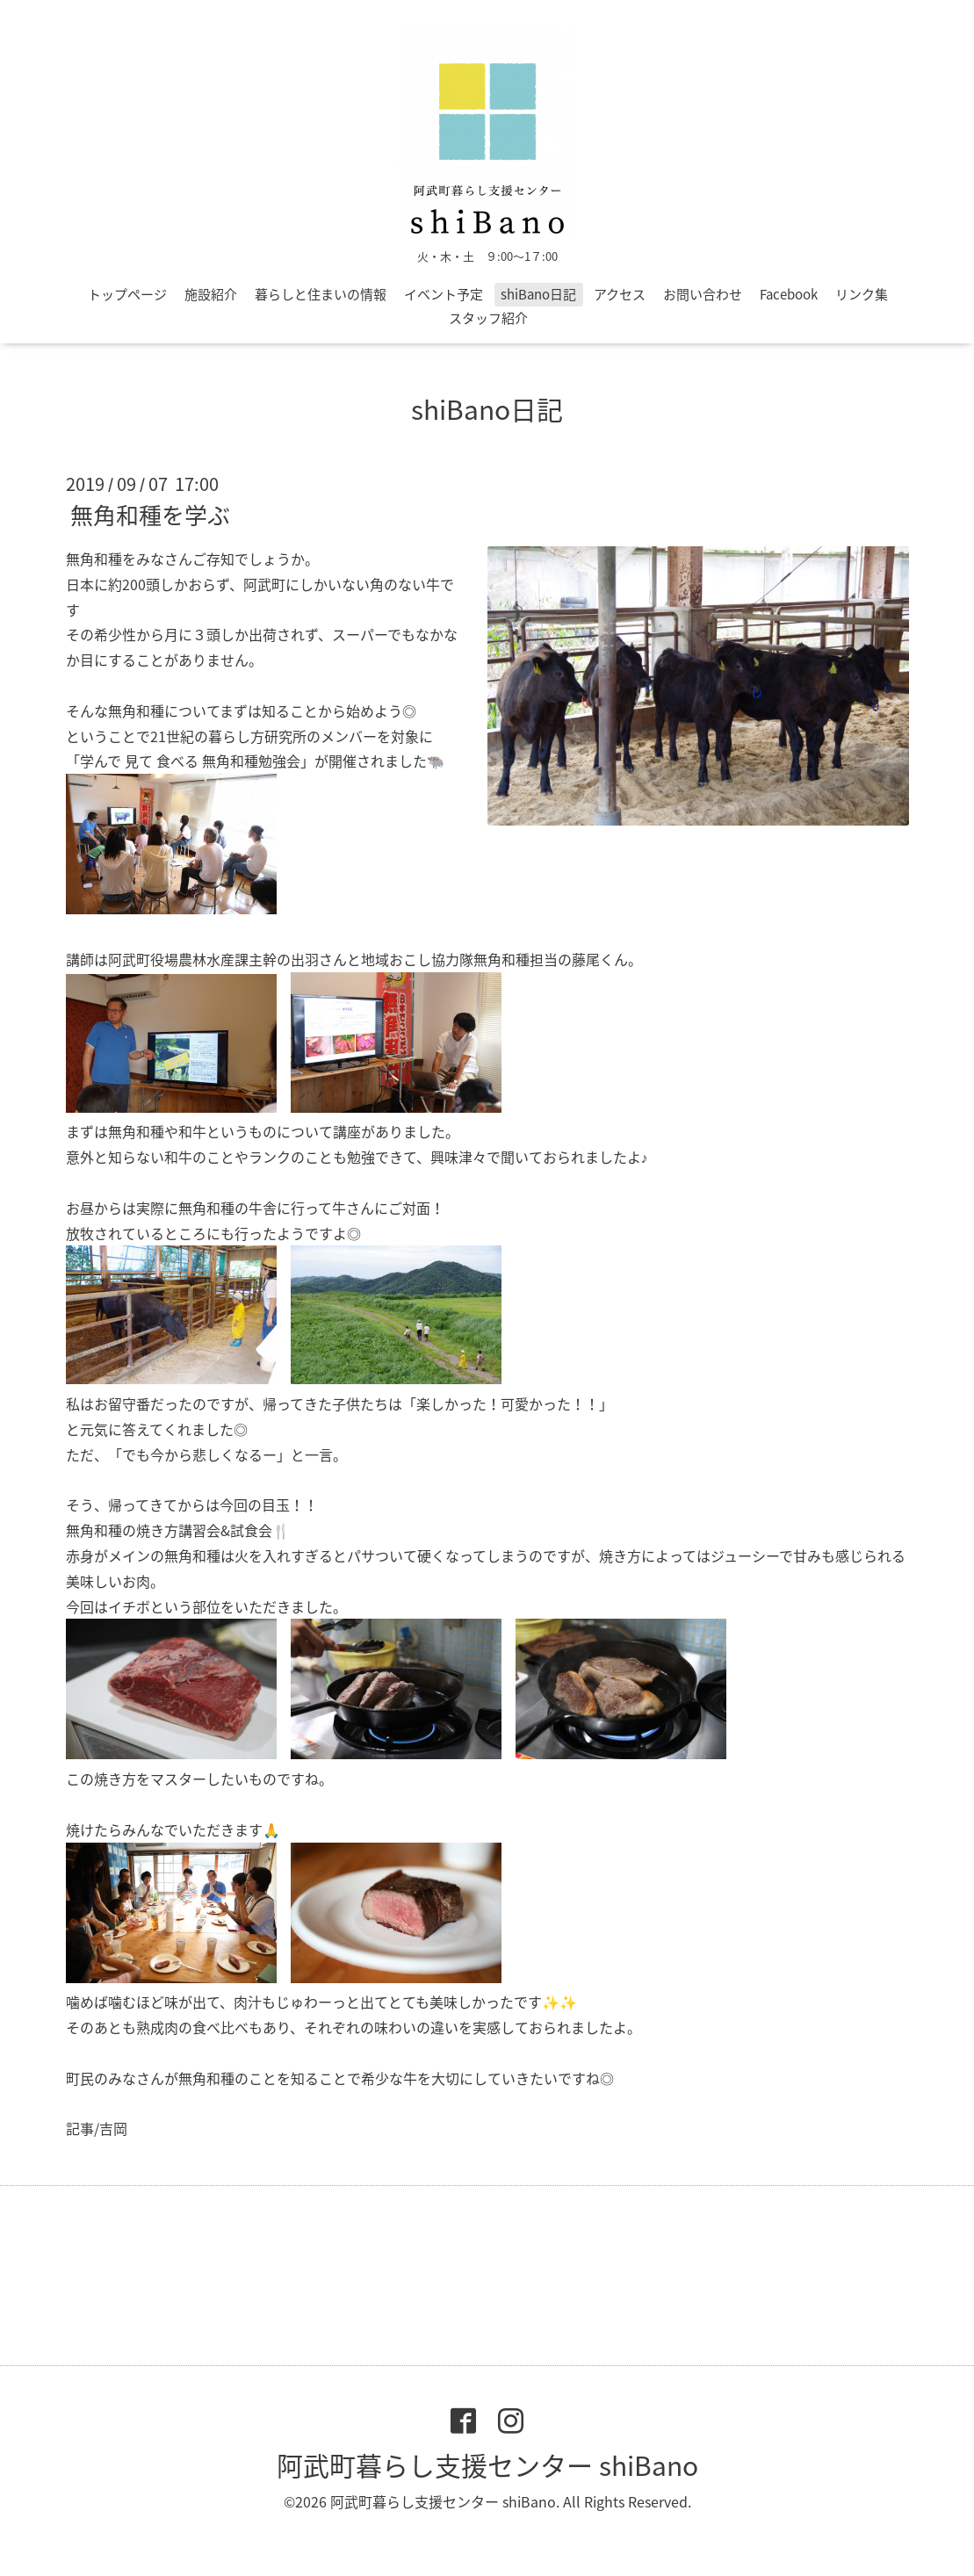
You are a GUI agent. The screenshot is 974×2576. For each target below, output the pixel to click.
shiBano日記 (538, 294)
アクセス (620, 294)
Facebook (789, 294)
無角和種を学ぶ (150, 514)
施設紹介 (210, 294)
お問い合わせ (702, 294)
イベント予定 (443, 294)
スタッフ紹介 (488, 318)
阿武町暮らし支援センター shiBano (487, 2465)
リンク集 (861, 294)
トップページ (127, 294)
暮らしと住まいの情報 (320, 294)
